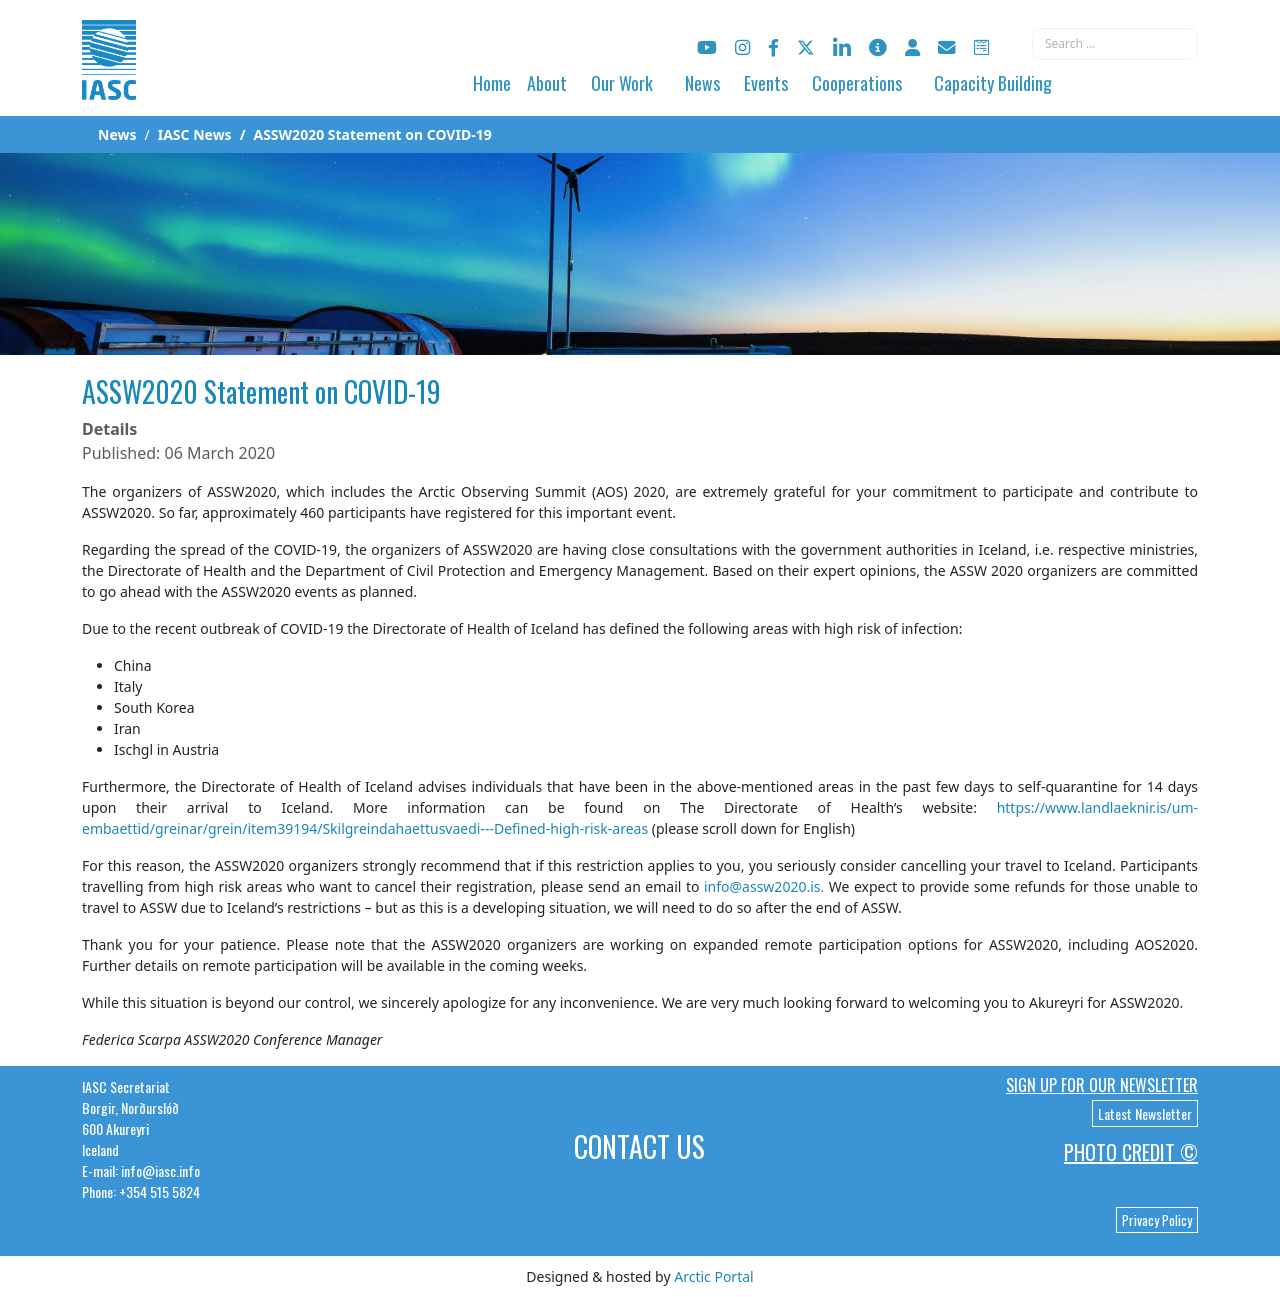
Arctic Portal (713, 1276)
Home (492, 83)
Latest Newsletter (1145, 1113)
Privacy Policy (1157, 1220)
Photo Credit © (1131, 1152)
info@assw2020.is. (764, 886)
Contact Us (639, 1146)
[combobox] (1115, 44)
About (547, 83)
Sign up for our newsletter (1102, 1085)
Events (766, 83)
